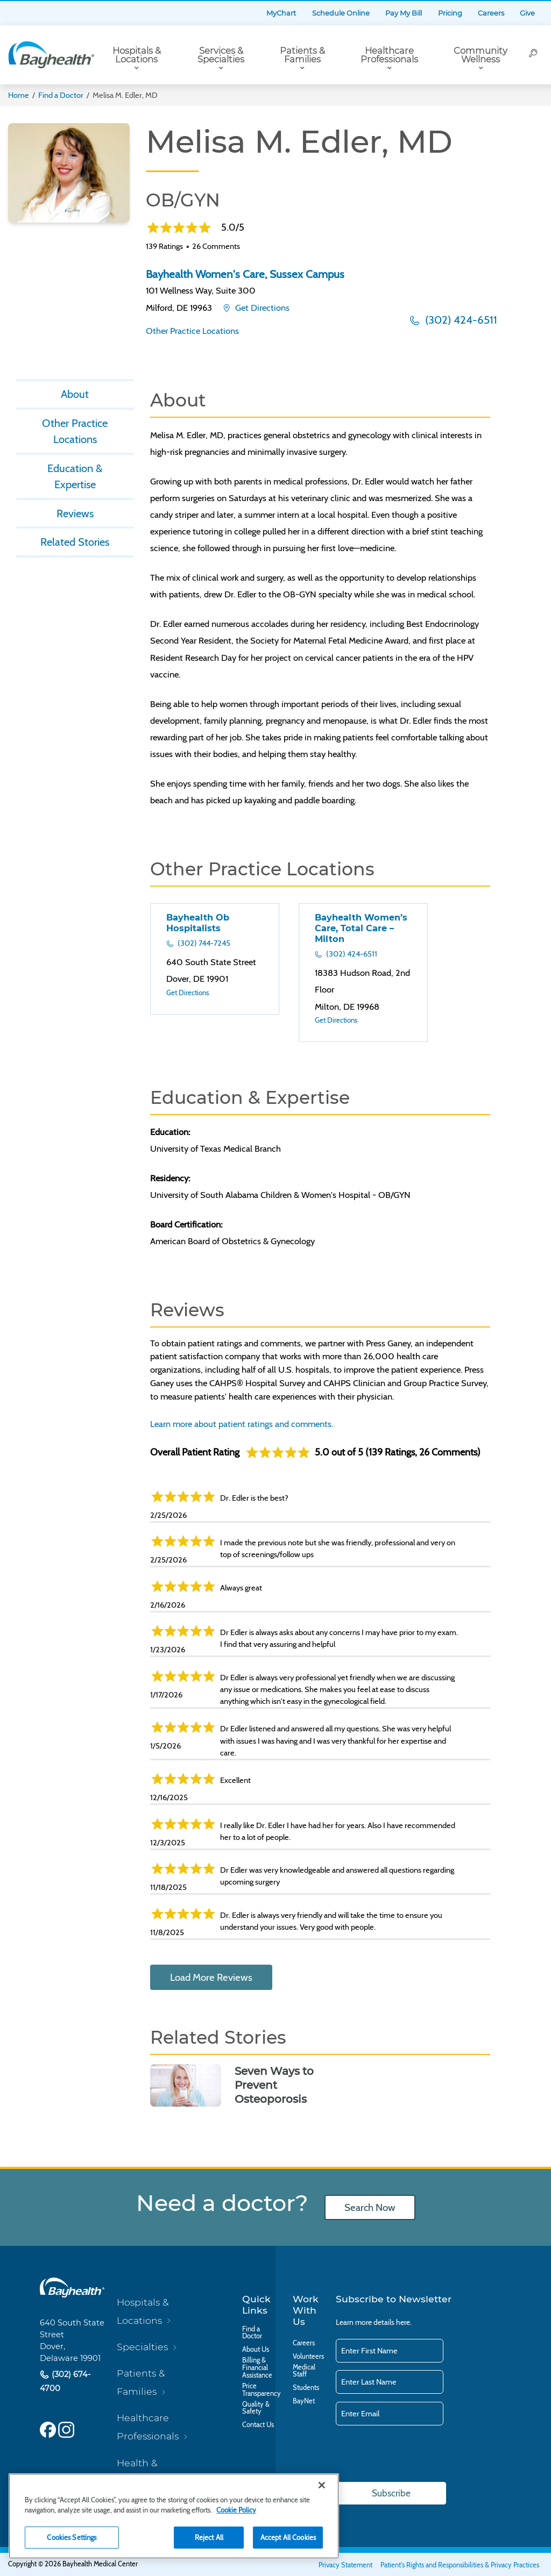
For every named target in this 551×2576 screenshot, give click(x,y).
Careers (491, 13)
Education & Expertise (75, 477)
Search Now (369, 2207)
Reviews (74, 515)
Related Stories (75, 544)
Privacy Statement (345, 2565)
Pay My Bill (403, 13)
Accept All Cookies (288, 2537)
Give (527, 13)
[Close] (322, 2485)
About (75, 394)
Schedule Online (341, 13)
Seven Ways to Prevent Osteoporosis (274, 2085)
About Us (255, 2349)
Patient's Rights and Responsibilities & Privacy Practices (459, 2565)
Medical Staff (304, 2371)
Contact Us (258, 2425)
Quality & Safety (256, 2408)
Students (306, 2388)
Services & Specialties (220, 55)
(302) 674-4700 (65, 2381)
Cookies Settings (71, 2537)
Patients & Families (302, 55)
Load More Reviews (211, 1977)
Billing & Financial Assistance (257, 2368)
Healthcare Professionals (389, 55)
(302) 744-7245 (203, 943)
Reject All (209, 2537)
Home (18, 95)
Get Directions (261, 307)
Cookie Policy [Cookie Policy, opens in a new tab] (236, 2510)
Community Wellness (480, 55)
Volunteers (308, 2356)
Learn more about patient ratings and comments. (241, 1423)
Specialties (142, 2346)
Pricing (450, 13)
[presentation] (417, 2454)
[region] (174, 2516)
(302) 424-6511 (459, 319)
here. (404, 2322)
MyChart (281, 13)
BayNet (304, 2401)
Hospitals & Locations (136, 55)
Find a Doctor (60, 95)
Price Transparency (261, 2389)
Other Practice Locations (192, 330)
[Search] (533, 54)
